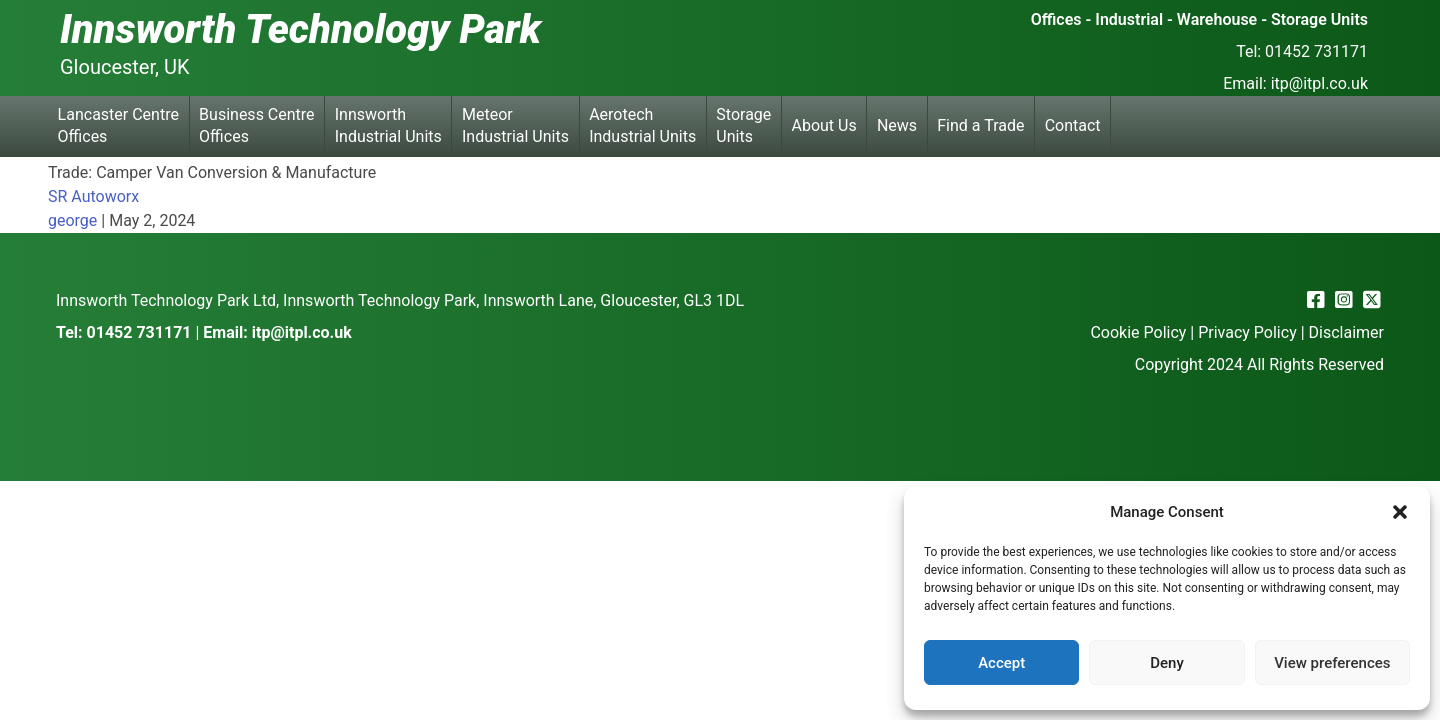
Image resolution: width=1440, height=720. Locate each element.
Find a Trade (980, 125)
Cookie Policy (1138, 332)
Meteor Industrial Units (515, 125)
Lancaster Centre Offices (118, 125)
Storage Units (743, 125)
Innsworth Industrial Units (388, 125)
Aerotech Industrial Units (642, 125)
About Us (824, 125)
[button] (1400, 512)
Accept (1001, 663)
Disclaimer (1346, 332)
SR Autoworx (93, 196)
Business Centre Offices (256, 125)
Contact (1073, 125)
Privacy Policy (1247, 332)
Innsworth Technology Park (300, 29)
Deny (1167, 663)
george (72, 220)
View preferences (1332, 663)
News (897, 125)
